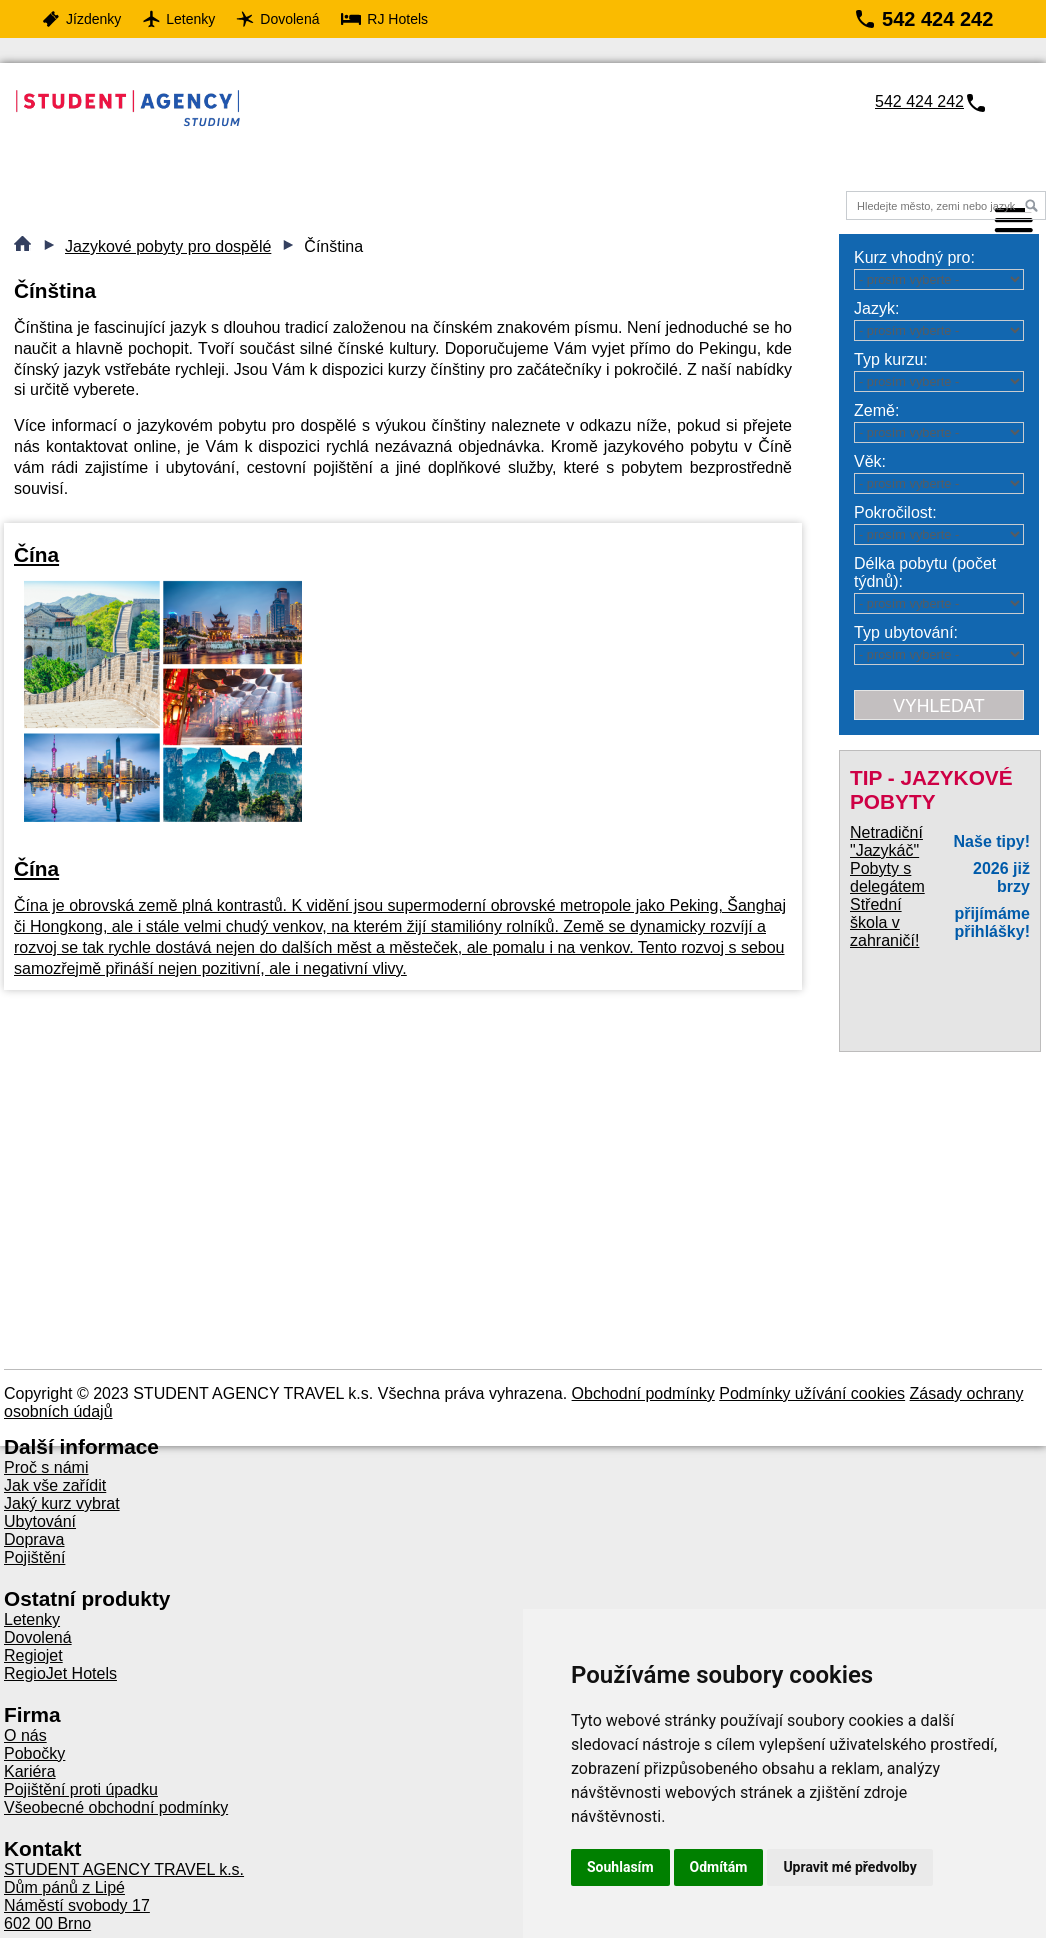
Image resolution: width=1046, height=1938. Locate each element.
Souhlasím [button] (620, 1867)
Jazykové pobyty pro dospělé (168, 246)
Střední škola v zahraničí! (884, 922)
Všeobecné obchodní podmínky (116, 1807)
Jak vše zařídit (55, 1485)
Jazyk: (876, 308)
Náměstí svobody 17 (77, 1905)
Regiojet (33, 1655)
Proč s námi (46, 1467)
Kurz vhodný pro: (914, 257)
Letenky (32, 1619)
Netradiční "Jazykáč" (886, 841)
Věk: (870, 461)
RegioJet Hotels (60, 1673)
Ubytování (40, 1521)
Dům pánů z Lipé (64, 1887)
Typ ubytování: (906, 632)
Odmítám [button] (719, 1867)
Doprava (34, 1539)
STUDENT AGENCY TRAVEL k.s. (124, 1869)
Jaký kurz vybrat (62, 1503)
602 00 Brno (47, 1923)
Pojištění (34, 1557)
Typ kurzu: (891, 359)
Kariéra (30, 1771)
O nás (25, 1735)
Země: (876, 410)
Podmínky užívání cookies (812, 1393)
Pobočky (34, 1753)
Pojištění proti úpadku (81, 1789)
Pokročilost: (895, 512)
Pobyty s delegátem (887, 877)
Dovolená (38, 1637)
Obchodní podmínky (643, 1393)
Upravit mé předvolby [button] (849, 1867)
